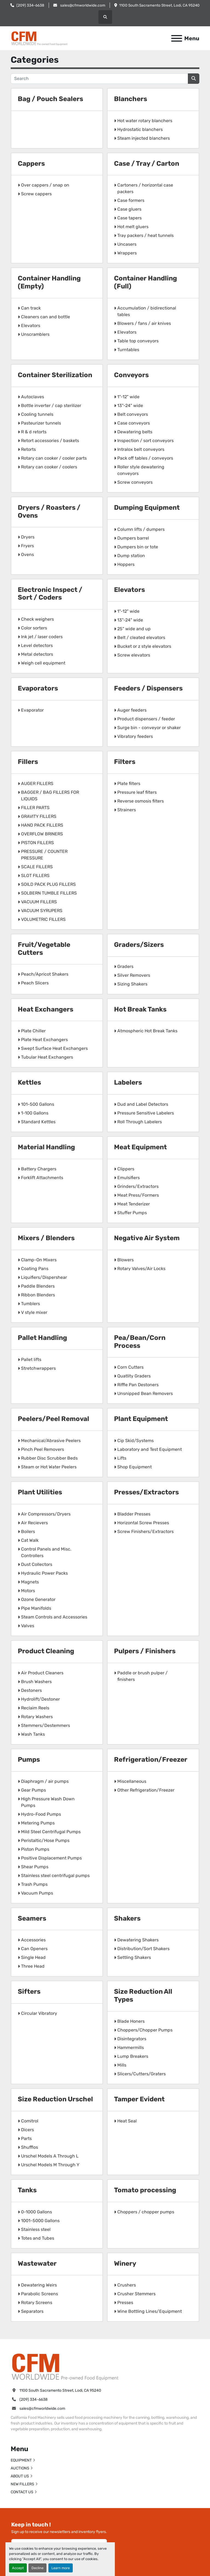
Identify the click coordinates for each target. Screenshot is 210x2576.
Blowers (125, 1259)
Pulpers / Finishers (145, 1651)
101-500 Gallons (37, 1104)
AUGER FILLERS (37, 783)
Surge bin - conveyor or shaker (149, 727)
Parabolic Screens (39, 2293)
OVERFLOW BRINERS (42, 833)
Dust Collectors (36, 1564)
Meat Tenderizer (133, 1204)
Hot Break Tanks (140, 1009)
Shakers (127, 1918)
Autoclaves (32, 396)
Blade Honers (131, 2021)
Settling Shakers (134, 1957)
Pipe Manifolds (36, 1608)
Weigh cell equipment (43, 663)
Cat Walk (30, 1540)
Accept (18, 2568)
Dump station (131, 555)
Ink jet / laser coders (42, 636)
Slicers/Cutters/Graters (141, 2073)
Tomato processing (145, 2190)
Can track (31, 308)
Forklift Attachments (42, 1177)
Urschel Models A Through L (49, 2156)
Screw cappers (36, 193)
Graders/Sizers (139, 945)
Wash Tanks (33, 1734)
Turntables (128, 349)
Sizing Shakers (132, 984)
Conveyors (131, 375)
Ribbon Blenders (38, 1294)
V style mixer (34, 1312)
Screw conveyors (135, 482)
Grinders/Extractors (138, 1186)
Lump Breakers (132, 2056)
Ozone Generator (38, 1599)
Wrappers (127, 253)
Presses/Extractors (146, 1492)
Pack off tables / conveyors (145, 458)
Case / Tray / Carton (146, 163)
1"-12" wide (128, 396)
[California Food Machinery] (65, 2366)
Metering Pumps (38, 1823)
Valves (27, 1625)
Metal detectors (37, 654)
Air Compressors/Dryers (46, 1514)
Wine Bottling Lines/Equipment (149, 2311)
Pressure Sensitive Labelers (145, 1113)
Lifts (121, 1458)
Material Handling (46, 1147)
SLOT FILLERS (35, 875)
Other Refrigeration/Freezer (145, 1790)
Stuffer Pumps (132, 1212)
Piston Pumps (35, 1849)
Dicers (27, 2129)
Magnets (30, 1581)
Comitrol (29, 2121)
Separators (32, 2311)
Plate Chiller (33, 1030)
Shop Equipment (134, 1466)
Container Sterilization (55, 375)
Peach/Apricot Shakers (44, 974)
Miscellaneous (131, 1781)
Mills (121, 2065)
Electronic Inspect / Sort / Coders (50, 593)
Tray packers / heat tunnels (145, 235)
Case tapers (129, 217)
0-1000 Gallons (36, 2211)
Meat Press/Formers (138, 1195)
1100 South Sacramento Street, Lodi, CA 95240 (159, 5)
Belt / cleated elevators (141, 637)
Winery (125, 2263)
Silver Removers (133, 975)
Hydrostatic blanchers (140, 129)
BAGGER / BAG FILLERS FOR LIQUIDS (50, 795)
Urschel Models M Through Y (50, 2164)
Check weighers (37, 619)
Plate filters (128, 783)
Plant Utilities (40, 1492)
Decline (37, 2568)
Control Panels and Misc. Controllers (46, 1552)
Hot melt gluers (132, 226)
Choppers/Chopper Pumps (145, 2030)
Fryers (27, 545)
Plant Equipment (141, 1419)
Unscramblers (35, 334)
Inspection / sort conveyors (145, 440)
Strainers (126, 809)
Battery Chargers (38, 1168)
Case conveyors (133, 423)
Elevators (30, 325)
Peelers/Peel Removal (53, 1419)
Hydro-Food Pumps (41, 1814)
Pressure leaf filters (137, 792)
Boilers (28, 1531)
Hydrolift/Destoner (40, 1699)
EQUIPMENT (21, 2460)
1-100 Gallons (34, 1113)
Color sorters (34, 628)
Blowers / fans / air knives (144, 323)
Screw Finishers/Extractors (145, 1531)
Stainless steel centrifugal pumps (55, 1875)
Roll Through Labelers (139, 1121)
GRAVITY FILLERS (38, 816)
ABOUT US (20, 2476)
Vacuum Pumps (37, 1893)
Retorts (28, 449)
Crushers (126, 2285)
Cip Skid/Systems (135, 1440)
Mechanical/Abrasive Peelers (51, 1440)
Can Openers (34, 1948)
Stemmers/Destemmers (45, 1725)
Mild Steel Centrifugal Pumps (51, 1831)
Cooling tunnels (37, 414)
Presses (125, 2302)
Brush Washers (36, 1681)
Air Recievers (34, 1522)
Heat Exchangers (45, 1009)
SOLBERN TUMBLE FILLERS (49, 893)
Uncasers (126, 244)
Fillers (28, 762)
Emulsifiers (128, 1177)
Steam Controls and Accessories (54, 1617)
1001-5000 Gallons (40, 2220)
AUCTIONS (20, 2468)
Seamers (32, 1918)
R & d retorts (33, 431)
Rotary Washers (37, 1716)
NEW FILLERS (22, 2484)
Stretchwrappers (38, 1368)
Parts (26, 2138)
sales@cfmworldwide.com (82, 5)
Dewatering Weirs (39, 2285)
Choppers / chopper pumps (145, 2211)
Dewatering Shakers (138, 1939)
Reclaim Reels (35, 1707)
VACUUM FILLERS (39, 901)
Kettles (29, 1082)
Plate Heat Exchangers (44, 1039)
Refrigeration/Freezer (150, 1759)
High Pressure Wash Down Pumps (48, 1802)
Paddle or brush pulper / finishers (142, 1676)
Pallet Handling (42, 1338)
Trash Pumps (34, 1884)
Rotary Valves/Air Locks (141, 1268)
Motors (28, 1590)
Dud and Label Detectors (142, 1104)
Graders (125, 966)
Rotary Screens (36, 2302)
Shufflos (29, 2147)
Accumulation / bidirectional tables (146, 311)
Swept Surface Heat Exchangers (54, 1048)
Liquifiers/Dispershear (44, 1277)
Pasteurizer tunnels (41, 423)
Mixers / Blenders (46, 1238)
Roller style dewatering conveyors (140, 470)
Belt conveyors (132, 414)
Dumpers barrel (133, 538)
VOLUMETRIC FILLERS (43, 919)
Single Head (33, 1957)
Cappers (31, 163)
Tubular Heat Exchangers (47, 1057)
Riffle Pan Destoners (138, 1384)
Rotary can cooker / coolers (49, 466)
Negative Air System (147, 1238)
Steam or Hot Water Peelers (49, 1466)
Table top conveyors (138, 340)
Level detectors (37, 645)
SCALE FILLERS (37, 866)
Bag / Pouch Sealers (50, 99)
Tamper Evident (139, 2099)
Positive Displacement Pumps (51, 1858)
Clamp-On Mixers (39, 1259)
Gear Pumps (33, 1790)
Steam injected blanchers (143, 138)
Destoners (31, 1690)
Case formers (130, 200)
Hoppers (126, 564)
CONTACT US (22, 2492)
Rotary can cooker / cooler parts (54, 458)
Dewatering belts (134, 431)
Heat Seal (127, 2121)
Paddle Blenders (38, 1286)
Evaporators (38, 688)
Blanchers (130, 99)
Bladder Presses (133, 1514)
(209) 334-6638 (30, 5)
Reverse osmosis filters (140, 801)
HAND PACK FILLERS (42, 825)
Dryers (27, 537)
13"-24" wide (130, 405)
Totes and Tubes (37, 2238)
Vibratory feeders (135, 736)
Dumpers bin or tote (137, 546)
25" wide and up (134, 628)
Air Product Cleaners (42, 1672)
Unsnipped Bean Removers (145, 1393)
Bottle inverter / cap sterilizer (51, 405)
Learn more (60, 2568)
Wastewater (37, 2263)
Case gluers (129, 209)
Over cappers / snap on (45, 185)
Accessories (33, 1939)
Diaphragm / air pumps (45, 1781)
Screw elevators (133, 655)
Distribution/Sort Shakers (143, 1948)
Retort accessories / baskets (50, 440)
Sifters (29, 1991)
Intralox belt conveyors (140, 449)
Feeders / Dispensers (148, 688)
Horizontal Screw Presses (143, 1522)
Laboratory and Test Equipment (149, 1449)
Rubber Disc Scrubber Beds (49, 1458)
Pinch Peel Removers (42, 1449)
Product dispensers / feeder (146, 718)
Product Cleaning (46, 1651)
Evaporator (32, 710)
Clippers (125, 1168)
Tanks (27, 2190)
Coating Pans (34, 1268)
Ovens (27, 554)
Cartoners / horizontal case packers (145, 188)
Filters (124, 762)
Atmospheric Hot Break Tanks (147, 1030)
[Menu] (176, 38)
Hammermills (130, 2047)
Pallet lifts (31, 1359)
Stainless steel (36, 2229)
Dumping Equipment (147, 507)
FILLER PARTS (35, 807)
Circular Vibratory (39, 2013)
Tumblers (30, 1303)
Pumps (29, 1759)
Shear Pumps (34, 1866)
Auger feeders (132, 710)
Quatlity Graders (134, 1376)
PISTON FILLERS (37, 842)
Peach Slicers (35, 982)
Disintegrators (131, 2038)
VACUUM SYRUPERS (41, 910)
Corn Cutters (130, 1367)
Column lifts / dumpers (141, 529)
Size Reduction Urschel (55, 2099)
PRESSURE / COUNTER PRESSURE (44, 855)
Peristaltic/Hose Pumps (45, 1840)
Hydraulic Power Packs (44, 1573)
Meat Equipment (140, 1147)
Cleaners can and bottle (45, 316)
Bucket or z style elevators (144, 646)
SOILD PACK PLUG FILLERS (48, 884)
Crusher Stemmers (136, 2293)
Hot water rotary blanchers (144, 120)
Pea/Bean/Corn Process (139, 1341)
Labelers (128, 1082)
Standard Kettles (38, 1121)
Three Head (33, 1966)
